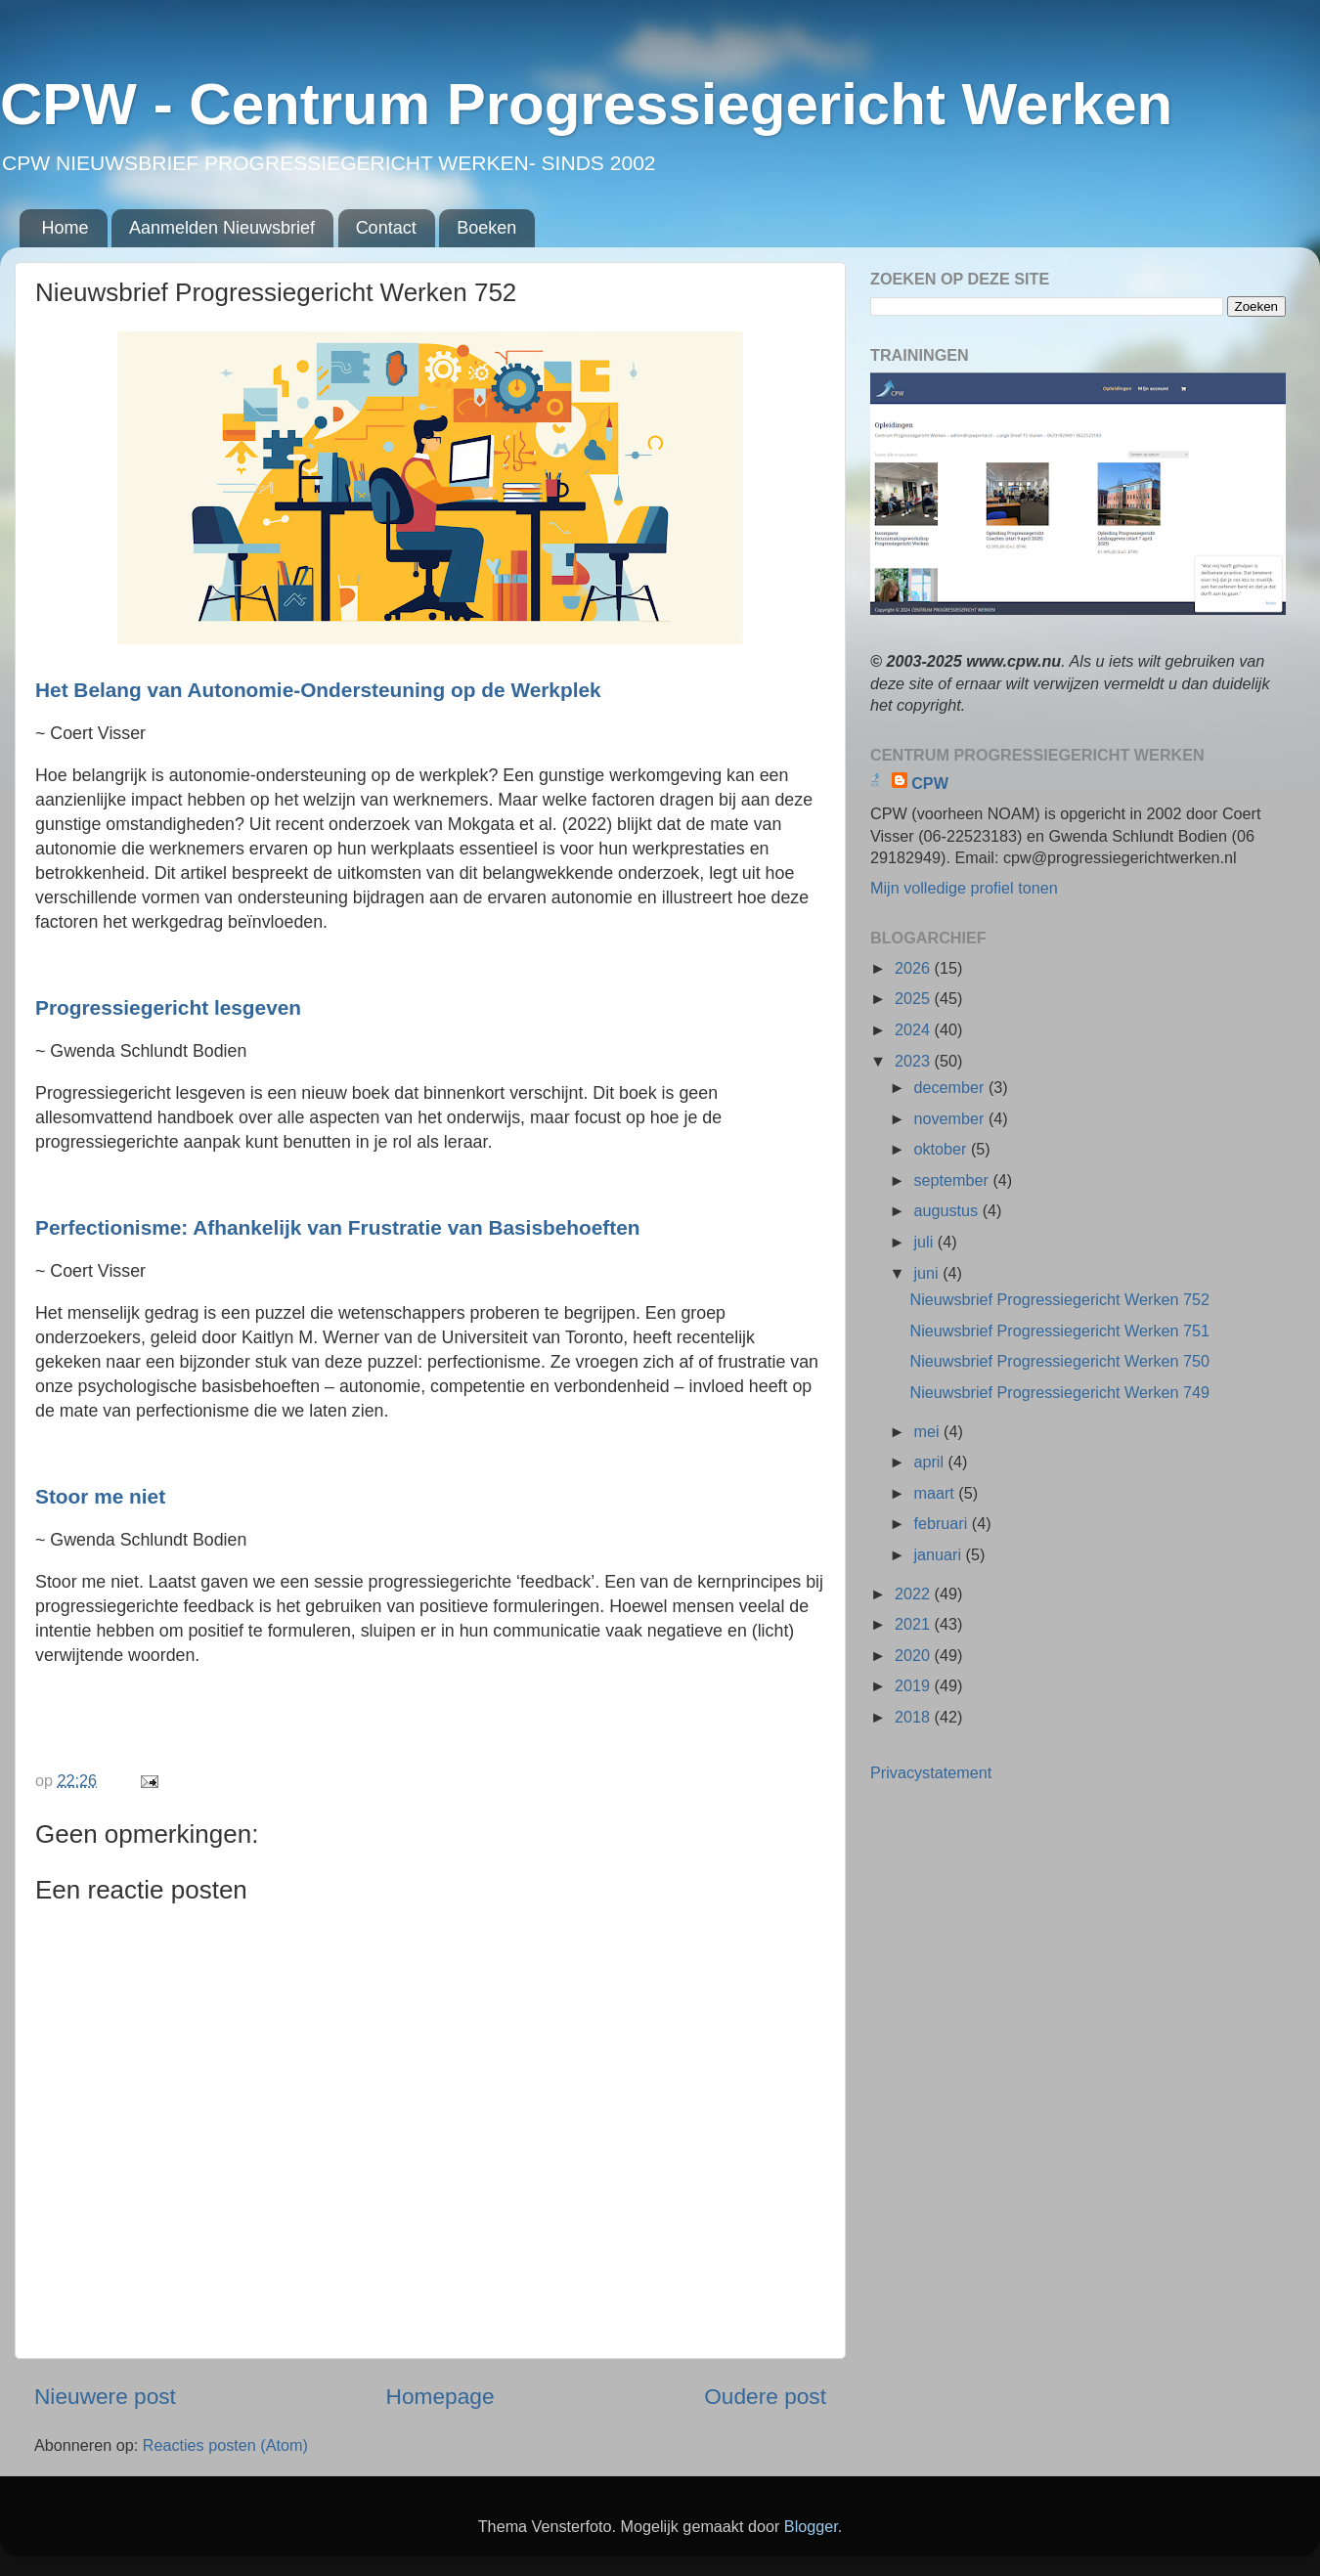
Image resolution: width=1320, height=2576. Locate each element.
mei (928, 1431)
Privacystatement (930, 1772)
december (950, 1087)
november (950, 1118)
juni (928, 1273)
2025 (915, 998)
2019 (915, 1685)
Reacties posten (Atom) (225, 2445)
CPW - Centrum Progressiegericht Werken (586, 104)
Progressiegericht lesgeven (171, 1007)
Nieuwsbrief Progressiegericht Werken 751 (1059, 1330)
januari (939, 1554)
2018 (915, 1716)
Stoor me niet (103, 1496)
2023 (915, 1061)
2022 (915, 1593)
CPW (929, 783)
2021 (915, 1624)
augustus (947, 1210)
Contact (386, 228)
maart (935, 1493)
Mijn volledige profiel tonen (964, 887)
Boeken (486, 228)
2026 (915, 968)
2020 (915, 1655)
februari (942, 1523)
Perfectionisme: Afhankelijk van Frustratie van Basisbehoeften (340, 1227)
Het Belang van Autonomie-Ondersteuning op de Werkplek (320, 689)
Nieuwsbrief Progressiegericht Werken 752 (1059, 1299)
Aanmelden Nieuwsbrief (222, 228)
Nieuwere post (105, 2396)
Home (65, 228)
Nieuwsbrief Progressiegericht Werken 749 (1059, 1392)
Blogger (811, 2526)
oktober (942, 1148)
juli (925, 1241)
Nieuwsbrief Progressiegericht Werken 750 (1059, 1361)
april (930, 1461)
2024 (915, 1029)
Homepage (440, 2396)
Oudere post (765, 2396)
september (952, 1180)
